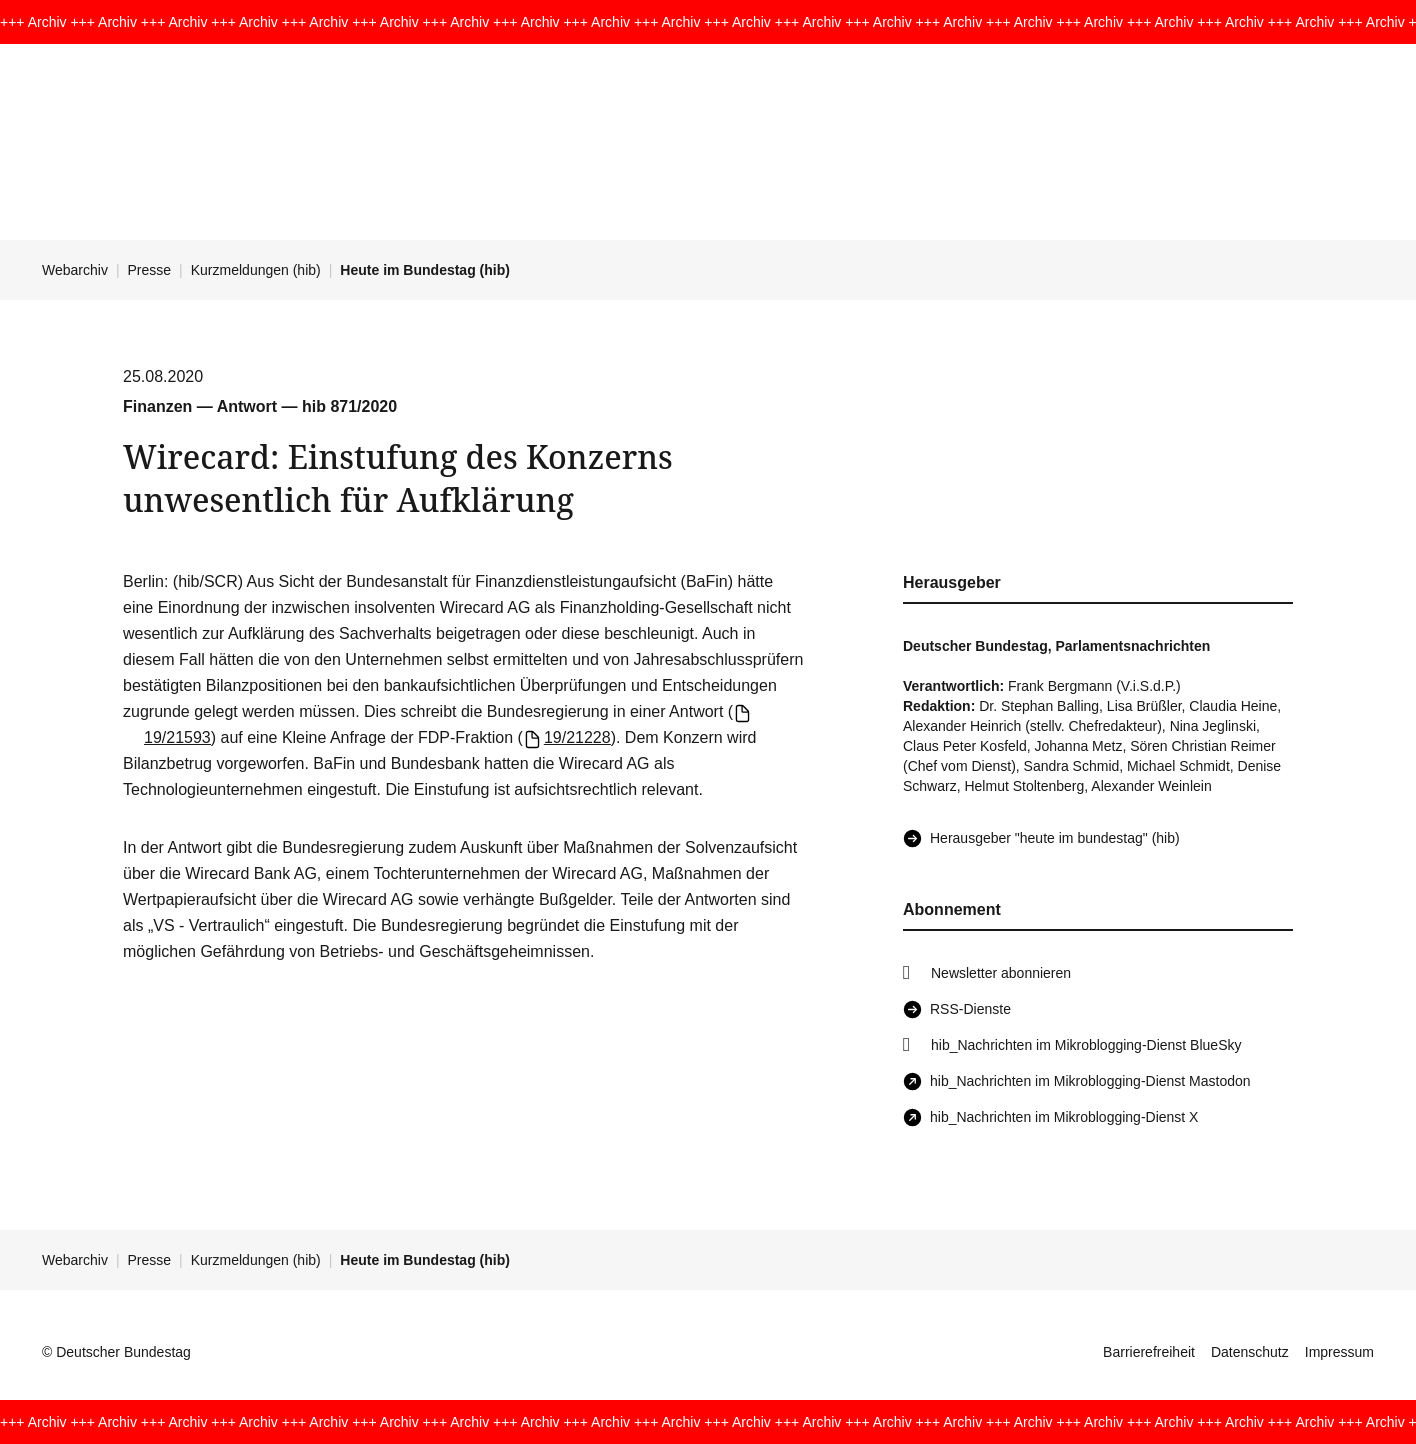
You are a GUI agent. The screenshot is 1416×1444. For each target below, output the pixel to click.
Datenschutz (1250, 1352)
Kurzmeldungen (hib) (256, 270)
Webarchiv (75, 270)
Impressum (1339, 1352)
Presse (150, 270)
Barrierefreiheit (1149, 1352)
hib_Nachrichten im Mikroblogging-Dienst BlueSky (1086, 1045)
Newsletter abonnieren (1001, 973)
